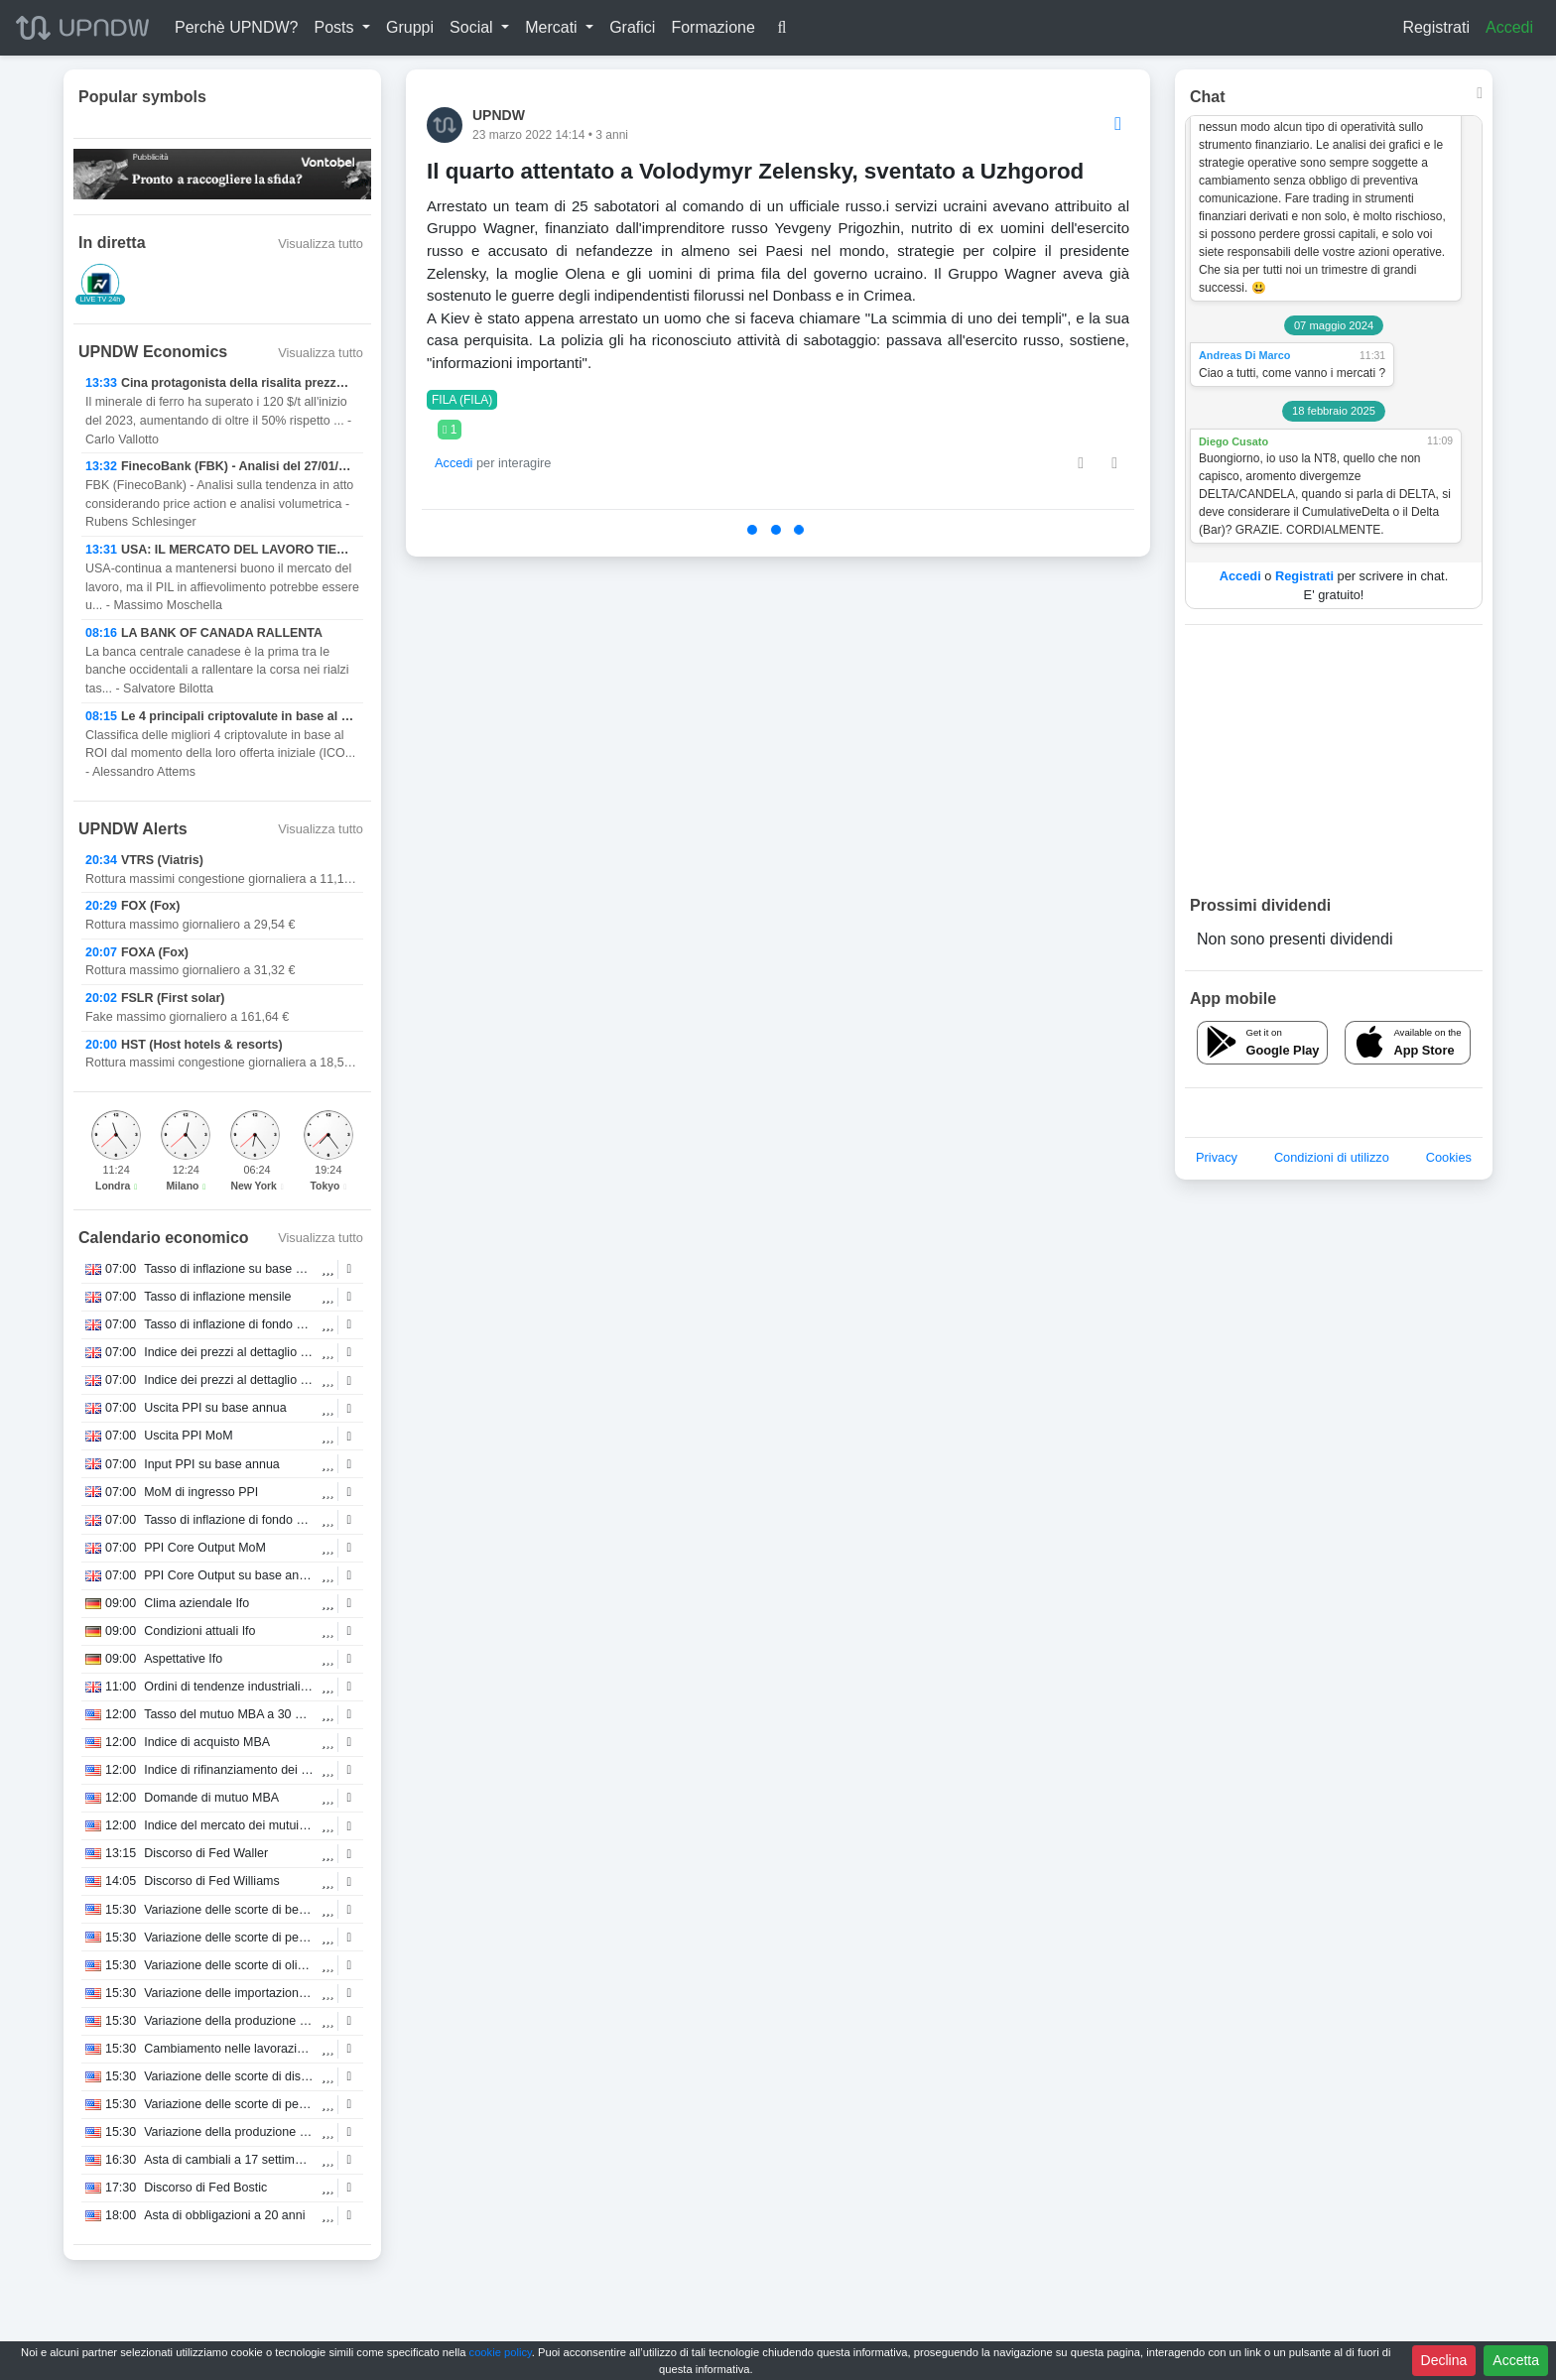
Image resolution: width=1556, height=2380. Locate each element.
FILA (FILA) (462, 400)
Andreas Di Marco (1244, 355)
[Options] (1117, 124)
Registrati (1436, 27)
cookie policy (500, 2352)
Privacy (1216, 1157)
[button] (342, 28)
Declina (1444, 2360)
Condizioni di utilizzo (1331, 1157)
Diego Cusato (1233, 441)
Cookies (1449, 1157)
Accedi (1509, 27)
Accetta (1515, 2360)
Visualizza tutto (320, 243)
